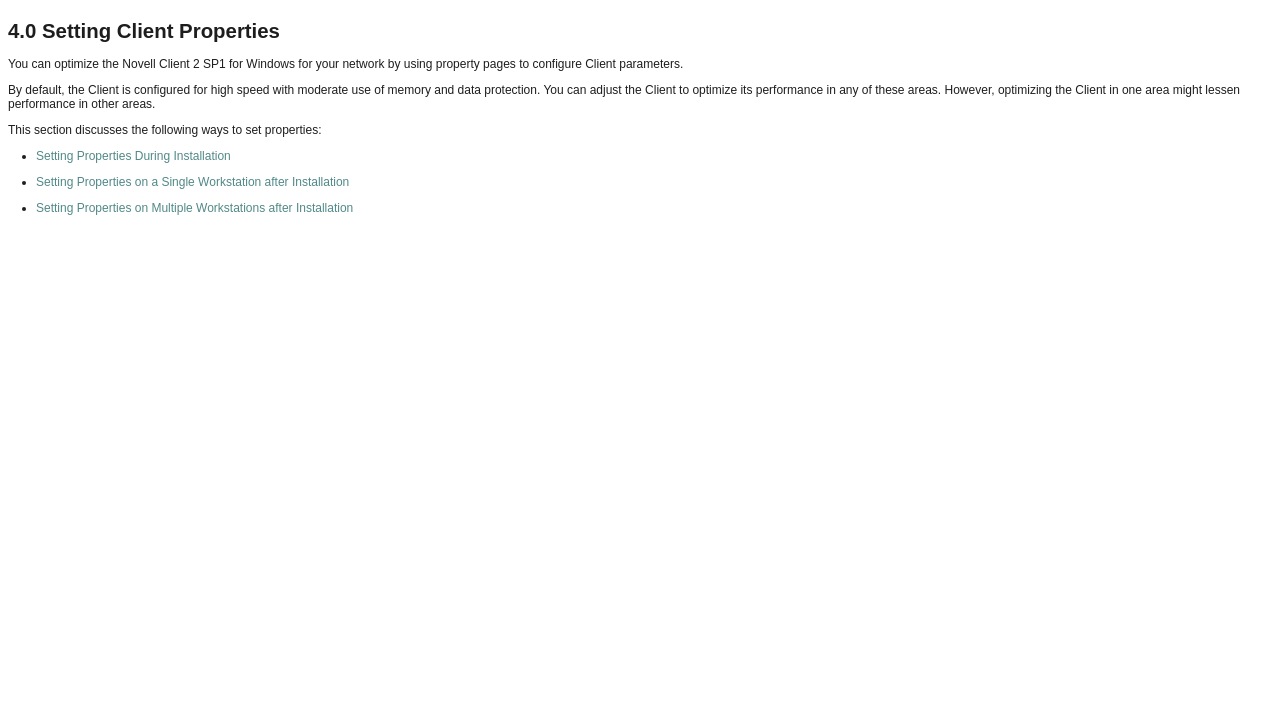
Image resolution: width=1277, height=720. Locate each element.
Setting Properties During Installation (133, 156)
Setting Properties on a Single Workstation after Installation (192, 182)
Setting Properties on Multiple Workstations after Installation (194, 208)
